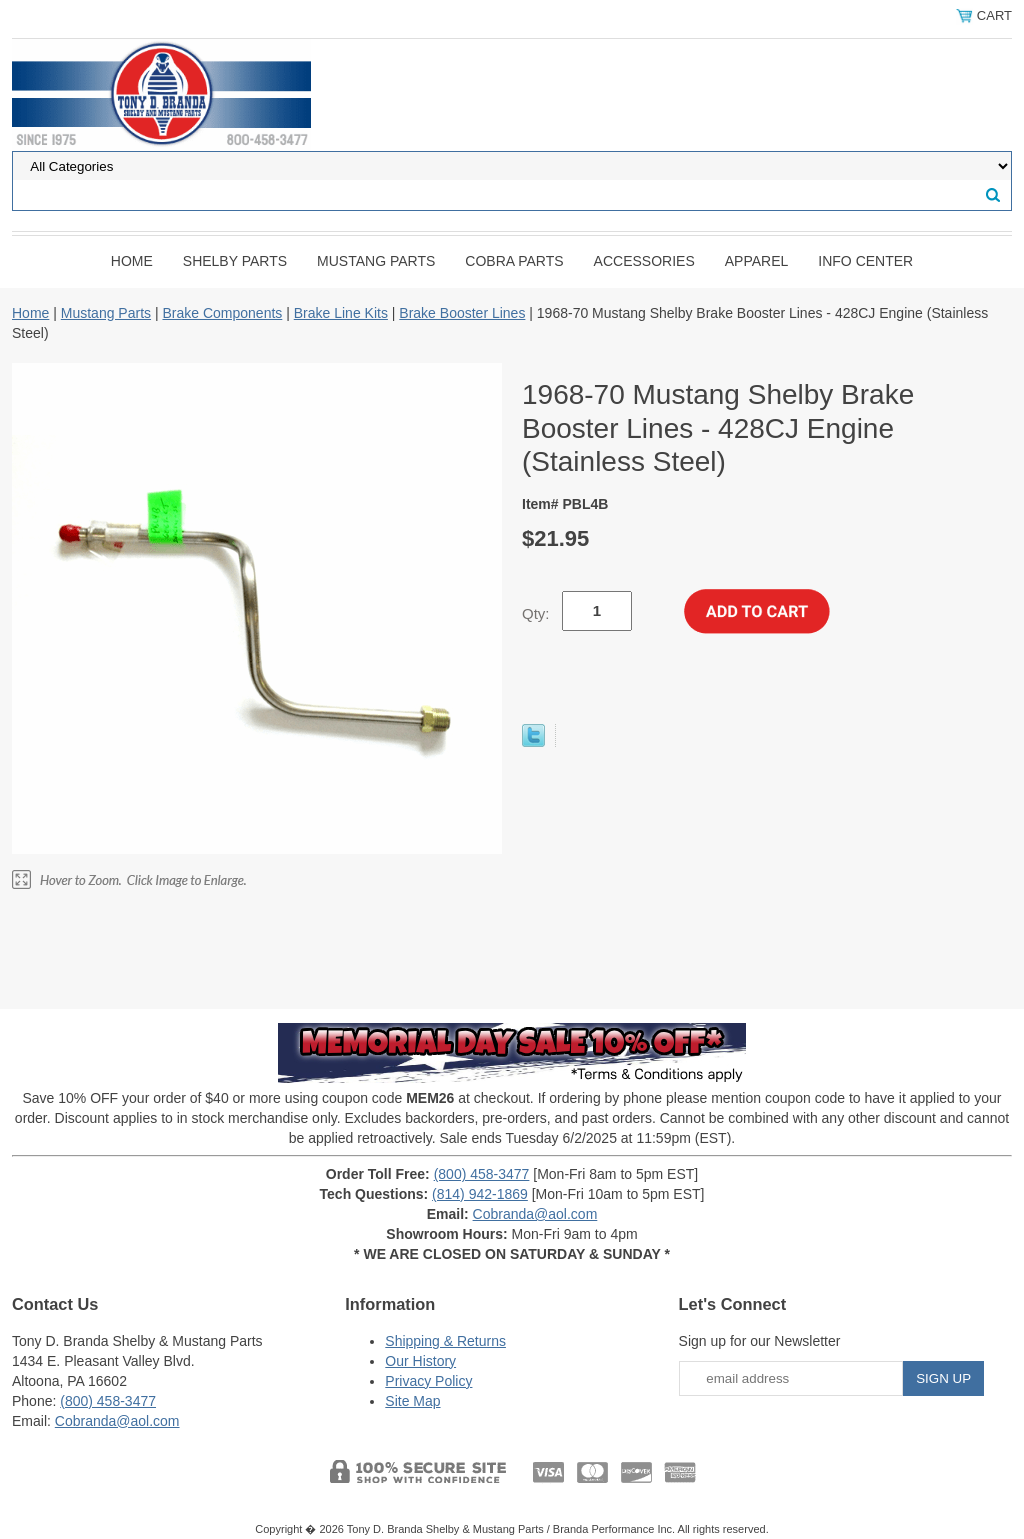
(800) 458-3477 (482, 1174)
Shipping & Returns (445, 1341)
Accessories (644, 261)
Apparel (757, 261)
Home (132, 261)
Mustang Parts (376, 261)
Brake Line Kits (341, 313)
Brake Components (222, 313)
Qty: (536, 613)
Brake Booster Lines (462, 313)
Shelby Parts (235, 261)
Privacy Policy (428, 1381)
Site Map (412, 1401)
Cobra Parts (514, 261)
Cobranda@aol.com (535, 1214)
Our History (420, 1361)
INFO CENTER (865, 261)
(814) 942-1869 (480, 1194)
